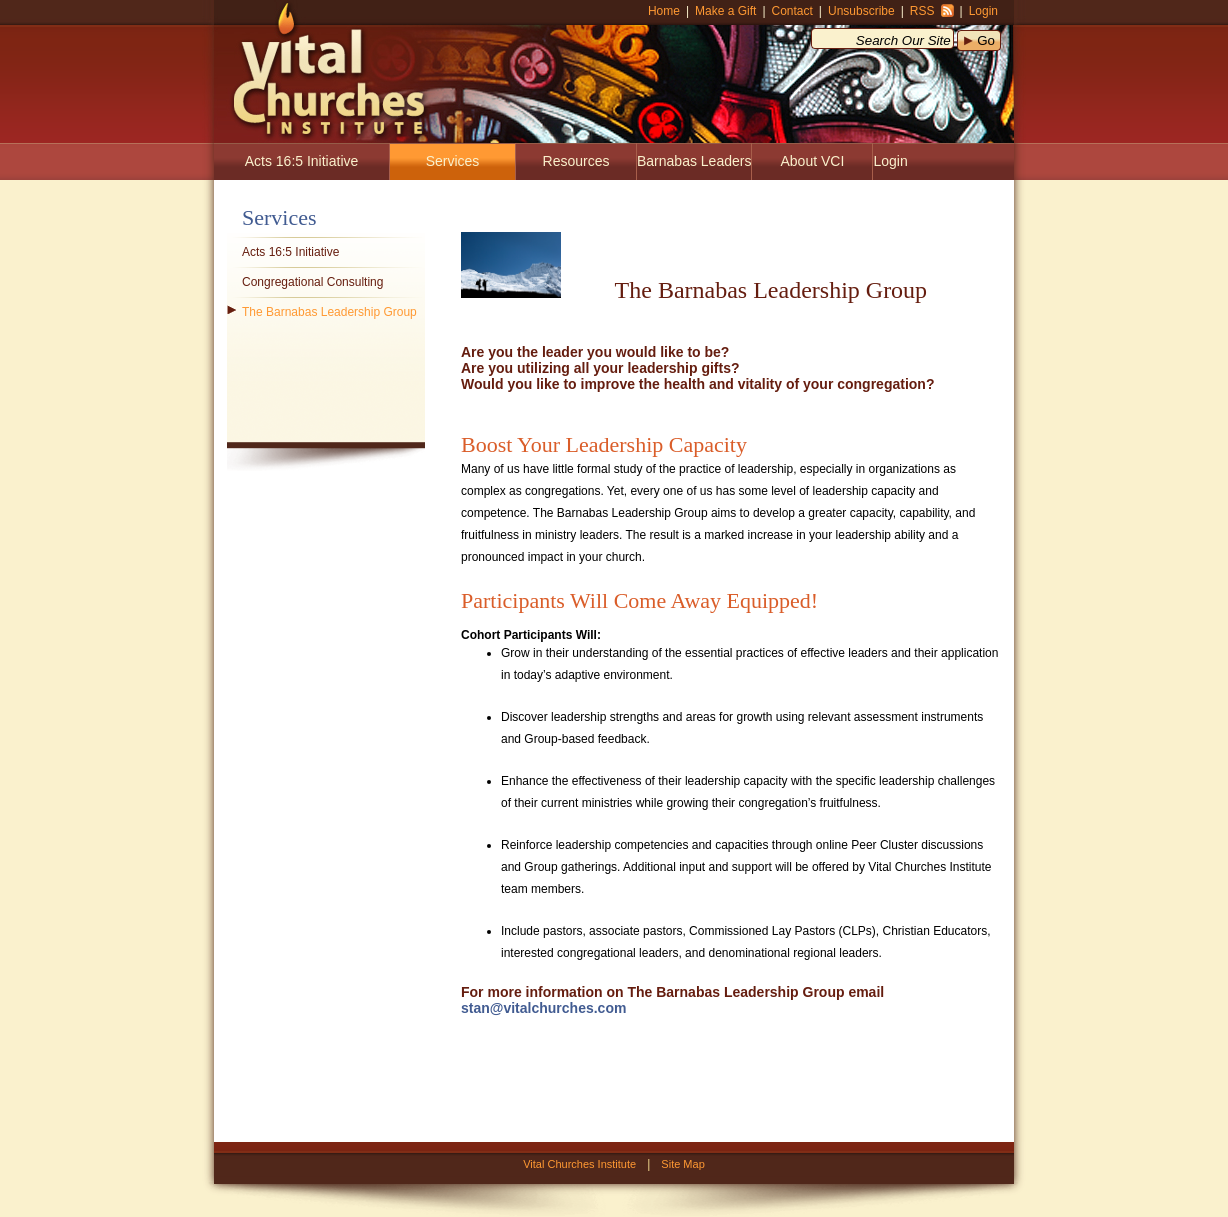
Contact (792, 11)
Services (453, 161)
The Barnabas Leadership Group (329, 312)
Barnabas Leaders (694, 161)
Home (664, 11)
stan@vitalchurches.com (543, 1008)
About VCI (813, 161)
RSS (922, 11)
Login (983, 11)
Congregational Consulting (312, 282)
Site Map (682, 1164)
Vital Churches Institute (322, 70)
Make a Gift (725, 11)
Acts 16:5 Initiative (302, 161)
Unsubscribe (861, 11)
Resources (576, 161)
